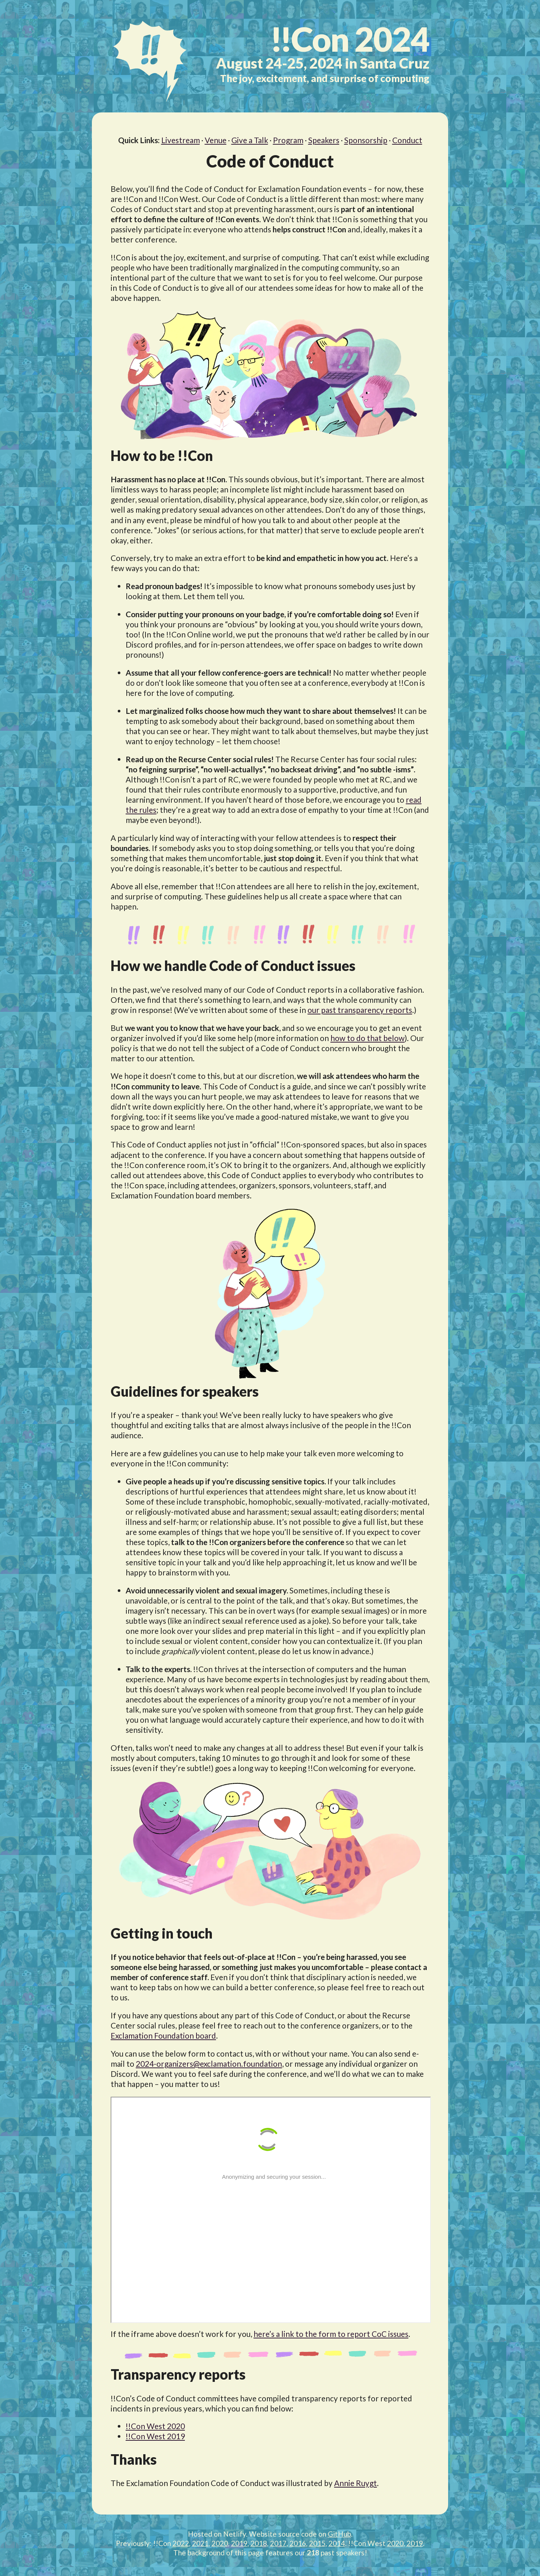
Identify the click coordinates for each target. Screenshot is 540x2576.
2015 (317, 2543)
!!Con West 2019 (155, 2436)
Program (288, 140)
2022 (180, 2543)
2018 (258, 2543)
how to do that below (367, 1038)
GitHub (339, 2534)
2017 (278, 2543)
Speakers (323, 140)
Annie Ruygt (355, 2483)
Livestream (180, 140)
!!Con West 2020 (155, 2426)
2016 (298, 2543)
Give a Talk (249, 140)
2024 (349, 39)
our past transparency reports (360, 1009)
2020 (220, 2543)
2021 (200, 2543)
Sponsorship (365, 140)
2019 (239, 2543)
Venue (215, 140)
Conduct (407, 140)
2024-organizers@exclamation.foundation (209, 2063)
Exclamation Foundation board (163, 2035)
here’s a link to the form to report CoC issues (331, 2333)
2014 (336, 2543)
